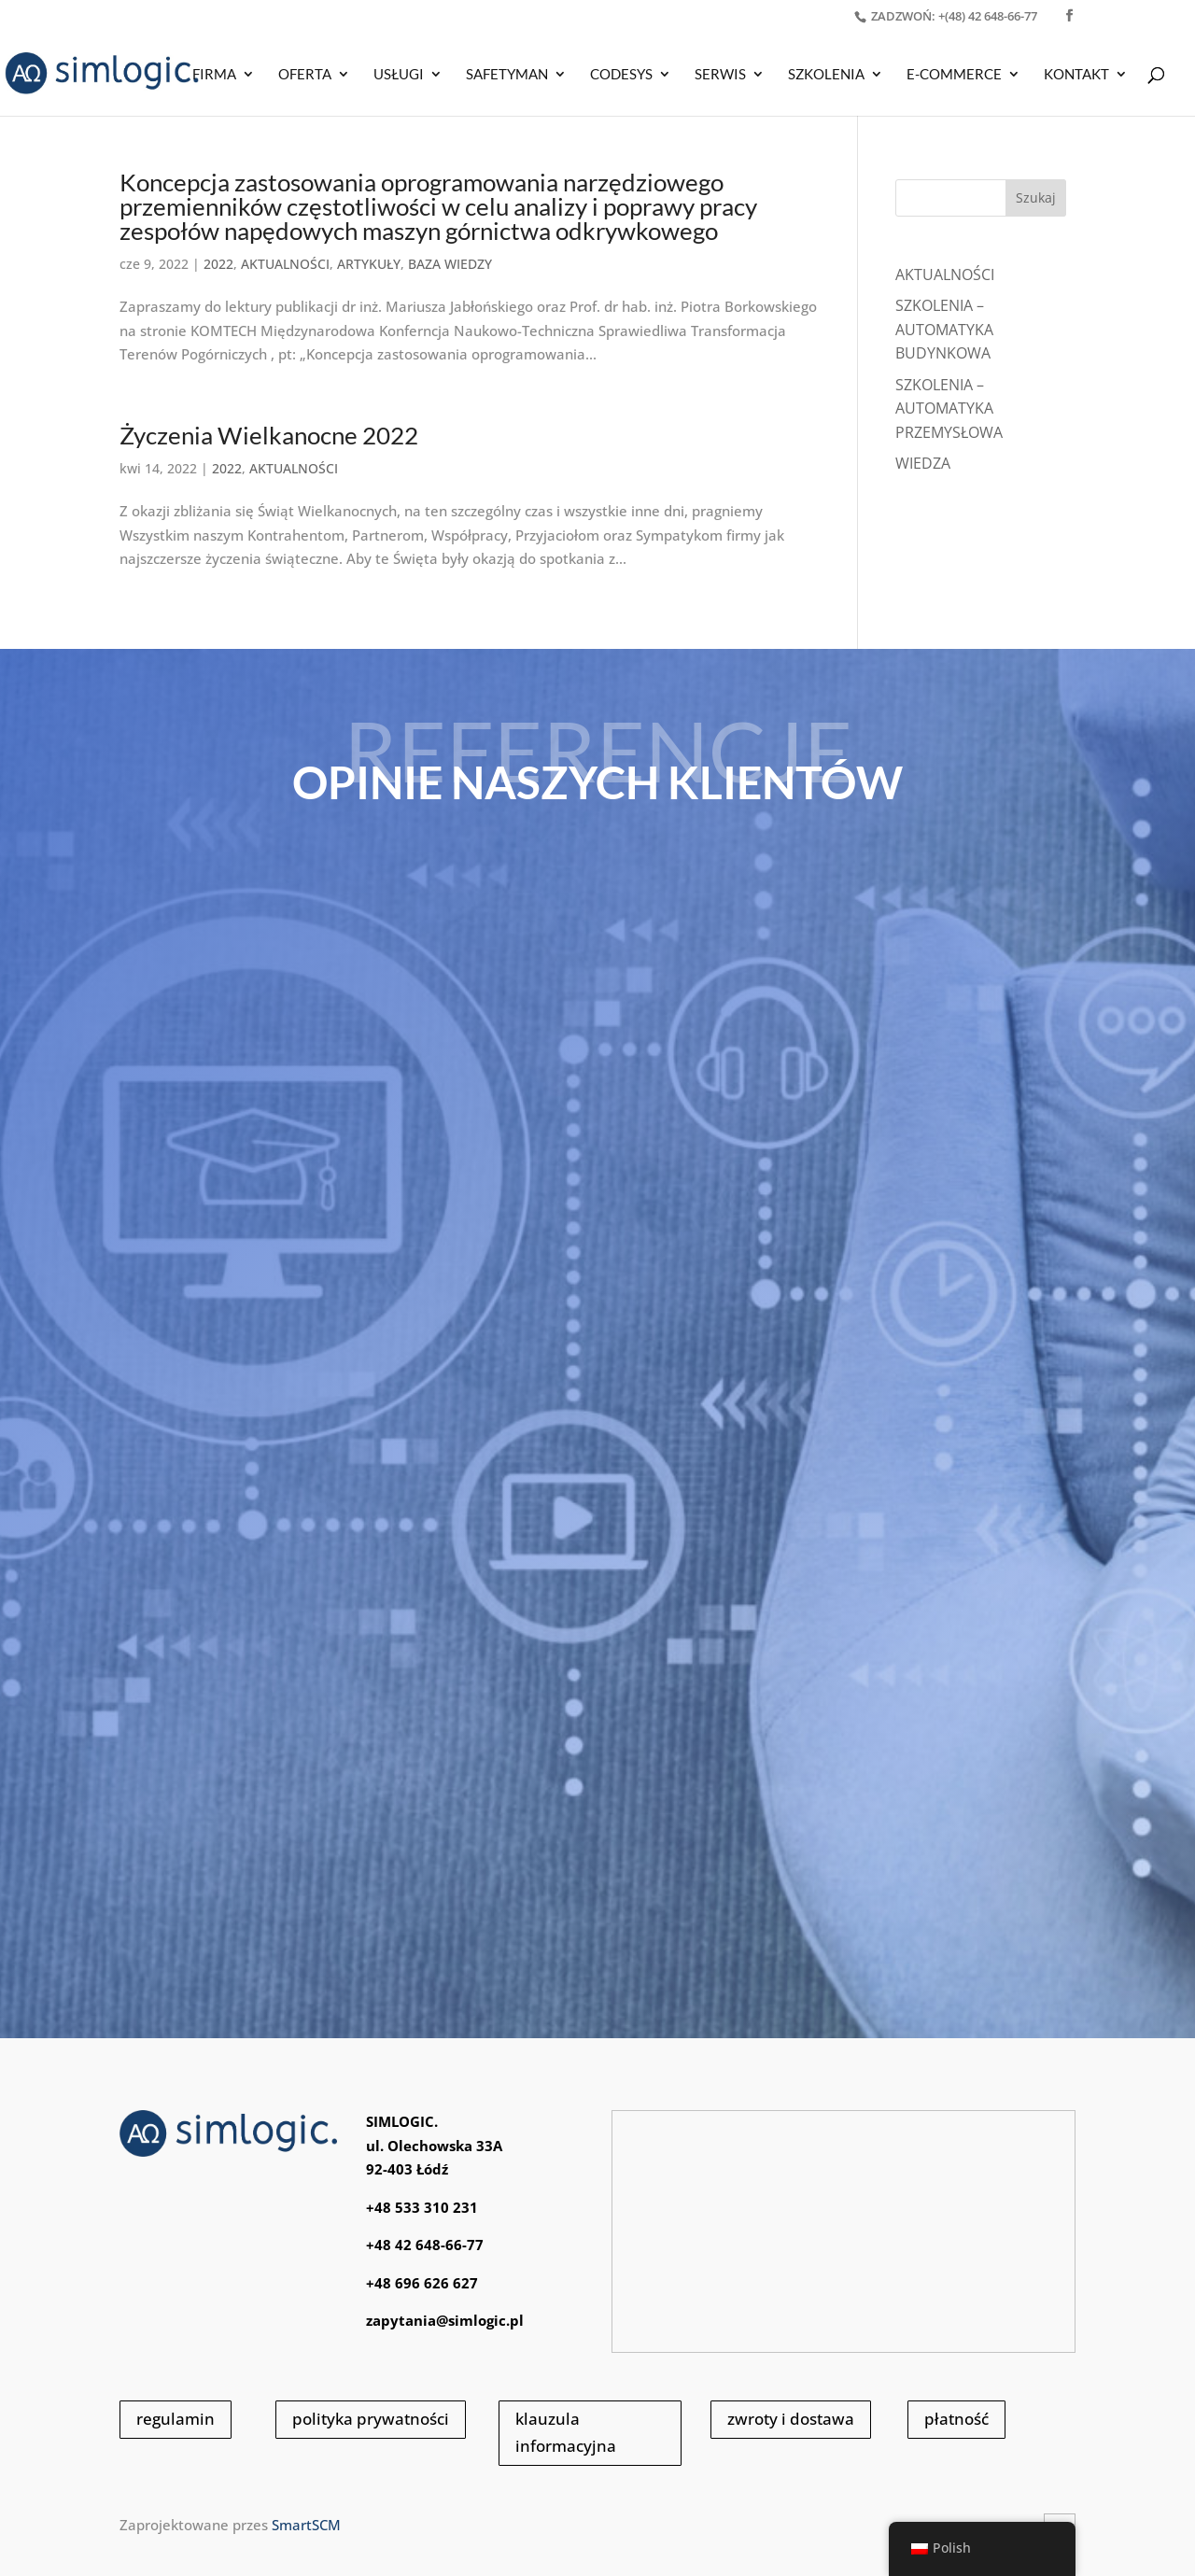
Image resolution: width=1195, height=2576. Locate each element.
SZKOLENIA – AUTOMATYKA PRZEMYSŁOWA (949, 408)
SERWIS (720, 74)
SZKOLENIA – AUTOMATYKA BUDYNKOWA (944, 329)
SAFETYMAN (507, 74)
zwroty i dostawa (790, 2418)
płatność (956, 2418)
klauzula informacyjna (565, 2432)
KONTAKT (1076, 74)
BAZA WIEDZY (450, 264)
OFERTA (304, 74)
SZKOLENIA (826, 74)
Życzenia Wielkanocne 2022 (269, 435)
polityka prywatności (370, 2418)
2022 (218, 264)
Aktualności (944, 274)
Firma (214, 74)
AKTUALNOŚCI (285, 264)
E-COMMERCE (954, 74)
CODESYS (621, 74)
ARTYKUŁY (369, 264)
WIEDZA (922, 463)
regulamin (175, 2418)
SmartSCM (306, 2524)
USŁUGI (398, 74)
